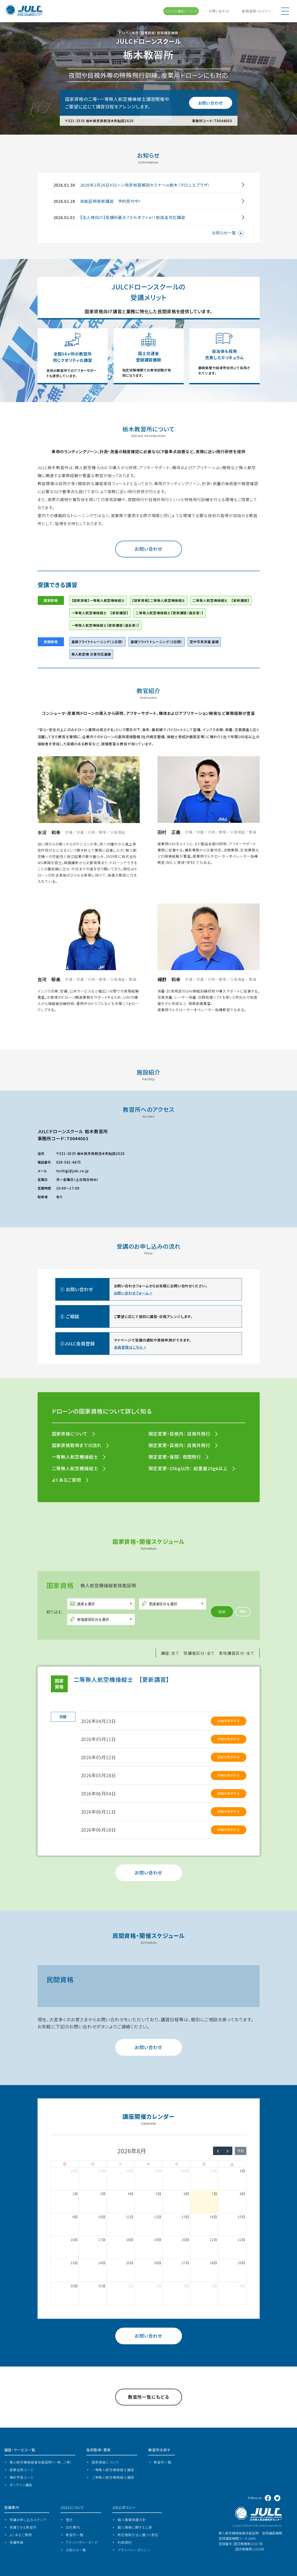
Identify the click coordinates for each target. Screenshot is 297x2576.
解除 (243, 1611)
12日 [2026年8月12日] (157, 2216)
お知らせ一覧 (224, 232)
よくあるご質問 (66, 1480)
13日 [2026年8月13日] (185, 2216)
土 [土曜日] (232, 2163)
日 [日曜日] (65, 2163)
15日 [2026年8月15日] (241, 2216)
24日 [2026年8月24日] (102, 2262)
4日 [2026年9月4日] (214, 2285)
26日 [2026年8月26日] (157, 2262)
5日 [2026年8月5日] (158, 2193)
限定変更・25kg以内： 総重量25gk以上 (188, 1468)
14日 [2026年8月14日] (213, 2216)
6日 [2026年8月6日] (186, 2193)
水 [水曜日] (148, 2163)
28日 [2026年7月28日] (130, 2170)
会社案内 (73, 2527)
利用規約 (125, 2542)
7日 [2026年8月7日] (214, 2193)
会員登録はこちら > (130, 1347)
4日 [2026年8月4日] (131, 2193)
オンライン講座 (21, 2484)
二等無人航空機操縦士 (75, 1468)
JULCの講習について (181, 11)
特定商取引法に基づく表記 (138, 2534)
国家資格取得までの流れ (77, 1445)
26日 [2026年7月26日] (74, 2170)
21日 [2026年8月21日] (213, 2239)
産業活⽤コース (21, 2469)
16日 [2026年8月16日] (74, 2239)
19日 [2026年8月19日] (157, 2239)
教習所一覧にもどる (148, 2397)
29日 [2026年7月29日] (157, 2170)
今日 (240, 2150)
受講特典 (17, 2542)
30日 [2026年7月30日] (185, 2170)
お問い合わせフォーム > (133, 1293)
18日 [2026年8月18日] (130, 2239)
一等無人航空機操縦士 (75, 1456)
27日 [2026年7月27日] (102, 2170)
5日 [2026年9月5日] (242, 2285)
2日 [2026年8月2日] (75, 2193)
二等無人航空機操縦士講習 (113, 2477)
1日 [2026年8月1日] (242, 2170)
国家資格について (70, 1433)
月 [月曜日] (93, 2163)
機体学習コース (21, 2477)
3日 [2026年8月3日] (103, 2193)
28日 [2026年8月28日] (213, 2262)
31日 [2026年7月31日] (213, 2170)
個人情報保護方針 (132, 2519)
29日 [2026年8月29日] (241, 2262)
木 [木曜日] (176, 2163)
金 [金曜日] (204, 2163)
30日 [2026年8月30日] (74, 2285)
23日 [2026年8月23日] (74, 2262)
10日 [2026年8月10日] (102, 2216)
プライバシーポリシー (134, 2550)
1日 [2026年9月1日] (131, 2285)
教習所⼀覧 (162, 2462)
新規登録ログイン (256, 11)
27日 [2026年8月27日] (185, 2262)
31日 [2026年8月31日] (102, 2285)
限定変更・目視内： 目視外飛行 (180, 1433)
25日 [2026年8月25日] (130, 2262)
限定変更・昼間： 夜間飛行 (175, 1456)
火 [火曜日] (120, 2163)
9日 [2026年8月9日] (75, 2216)
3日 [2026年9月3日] (186, 2285)
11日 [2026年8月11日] (130, 2216)
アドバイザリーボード (82, 2542)
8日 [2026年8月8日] (242, 2193)
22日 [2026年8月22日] (241, 2239)
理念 (69, 2519)
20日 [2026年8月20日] (185, 2239)
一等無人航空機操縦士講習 (113, 2469)
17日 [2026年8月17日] (102, 2239)
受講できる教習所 (23, 2527)
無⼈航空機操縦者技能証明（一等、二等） (41, 2462)
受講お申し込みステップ (28, 2519)
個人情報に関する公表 (135, 2527)
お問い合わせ (219, 11)
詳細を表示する (228, 1721)
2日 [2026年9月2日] (158, 2285)
